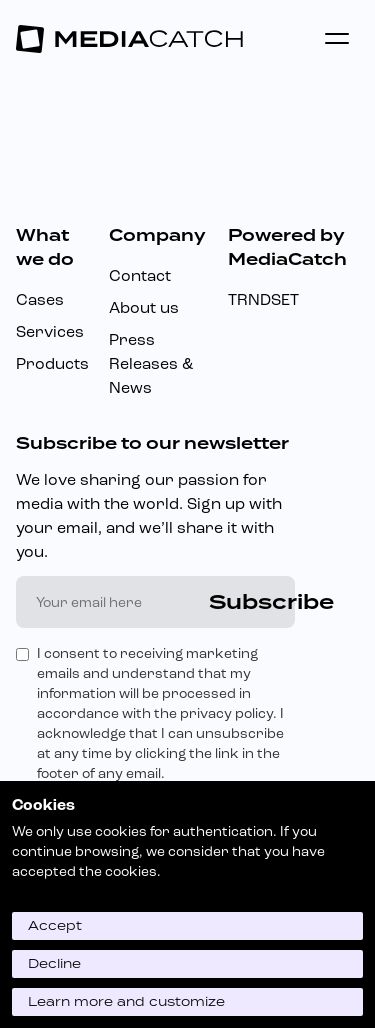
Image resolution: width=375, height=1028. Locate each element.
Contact (140, 275)
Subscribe (271, 602)
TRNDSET (263, 299)
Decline (54, 963)
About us (144, 307)
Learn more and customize (126, 1001)
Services (50, 331)
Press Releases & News (151, 363)
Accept (55, 925)
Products (52, 363)
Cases (40, 299)
